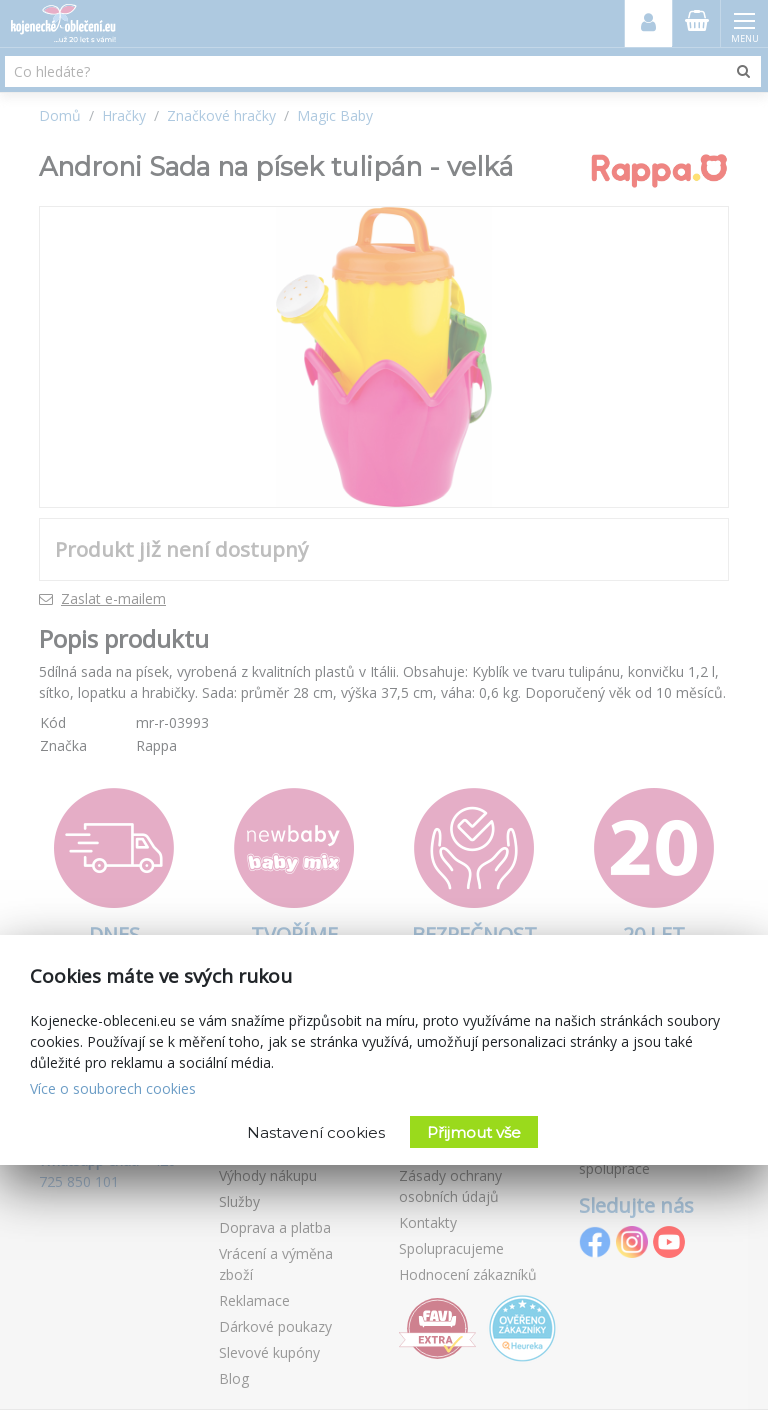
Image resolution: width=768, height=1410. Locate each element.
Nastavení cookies (316, 1132)
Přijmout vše (474, 1132)
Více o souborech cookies (113, 1088)
